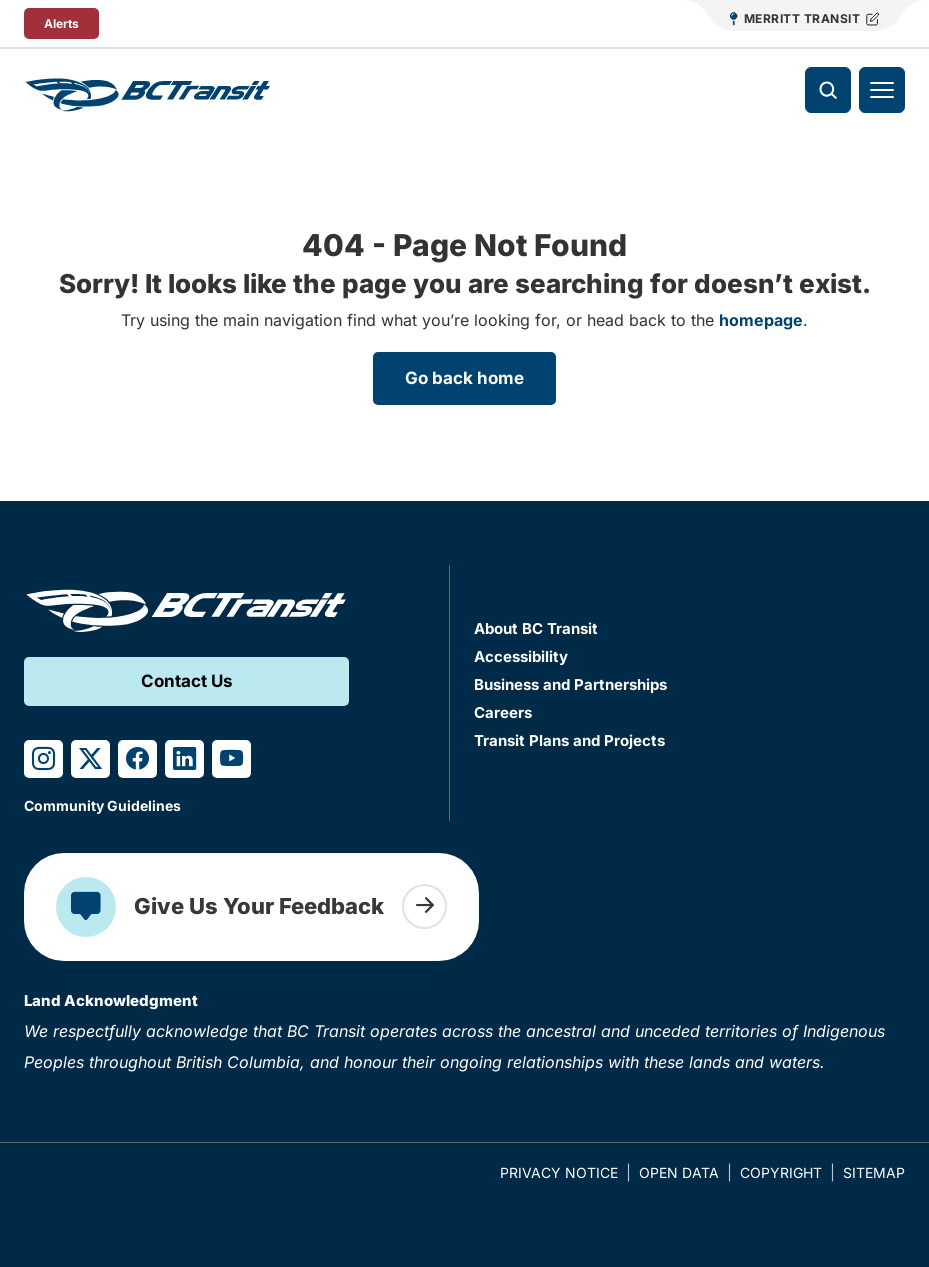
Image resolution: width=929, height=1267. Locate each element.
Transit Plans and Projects (569, 740)
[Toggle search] (828, 90)
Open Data (679, 1172)
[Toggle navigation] (882, 90)
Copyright (781, 1172)
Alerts (61, 23)
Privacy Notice (559, 1172)
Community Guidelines (102, 805)
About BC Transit (536, 628)
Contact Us (187, 681)
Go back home (464, 378)
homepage (761, 320)
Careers (503, 712)
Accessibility (521, 656)
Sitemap (874, 1172)
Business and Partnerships (570, 684)
